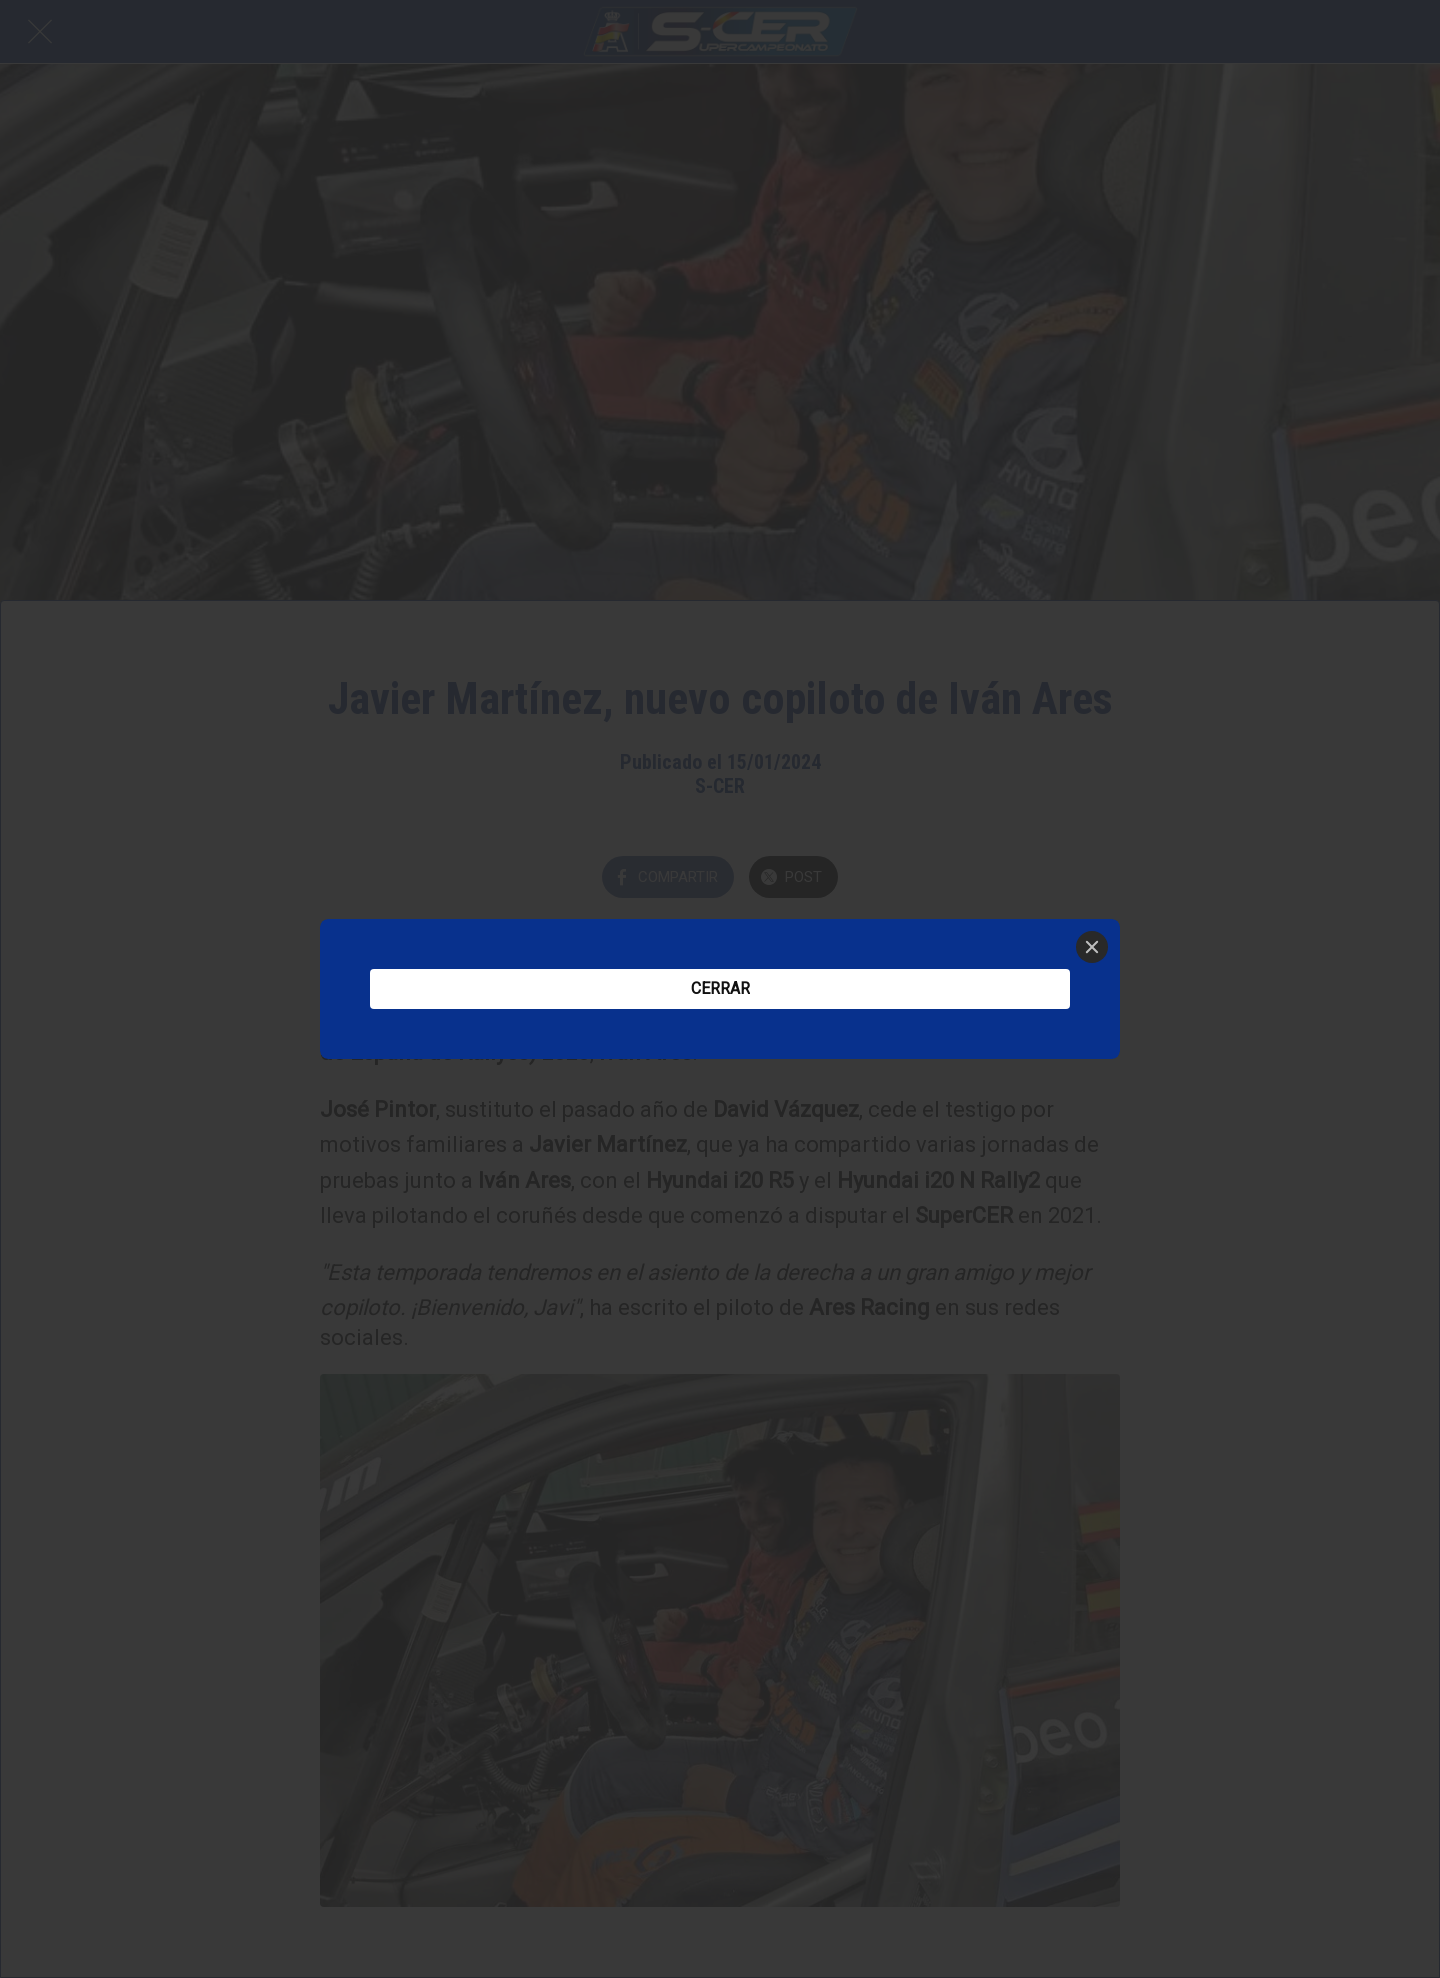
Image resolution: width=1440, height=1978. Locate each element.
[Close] (1092, 947)
